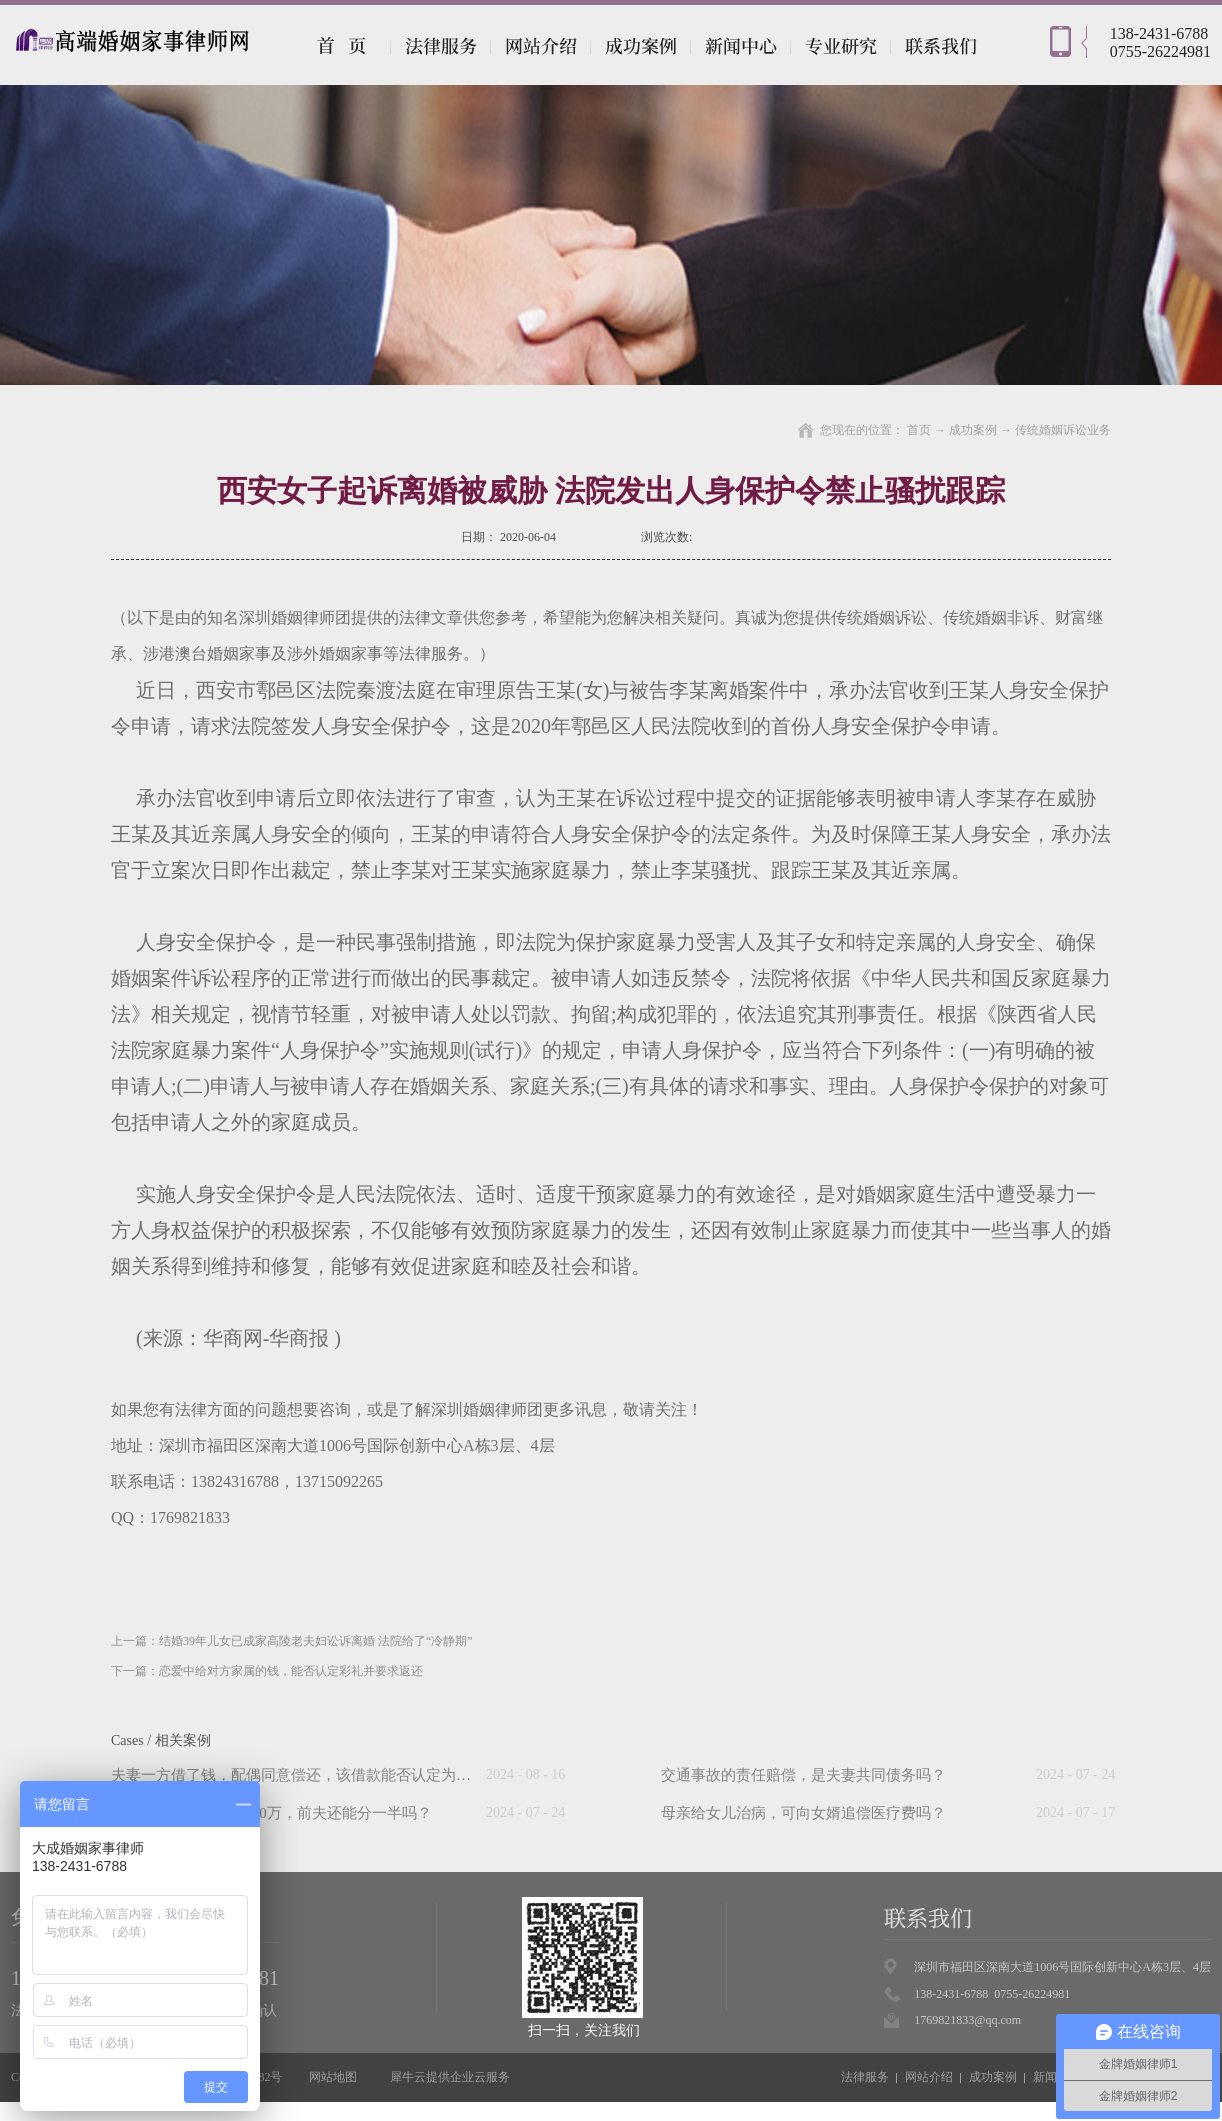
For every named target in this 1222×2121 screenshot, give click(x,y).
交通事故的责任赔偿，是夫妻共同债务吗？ (803, 1775)
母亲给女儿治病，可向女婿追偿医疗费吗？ (803, 1813)
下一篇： (267, 1671)
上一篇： (292, 1641)
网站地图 (330, 2077)
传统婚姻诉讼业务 (1063, 430)
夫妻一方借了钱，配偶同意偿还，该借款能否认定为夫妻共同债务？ (336, 1775)
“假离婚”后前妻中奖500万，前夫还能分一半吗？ (271, 1813)
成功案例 (973, 430)
